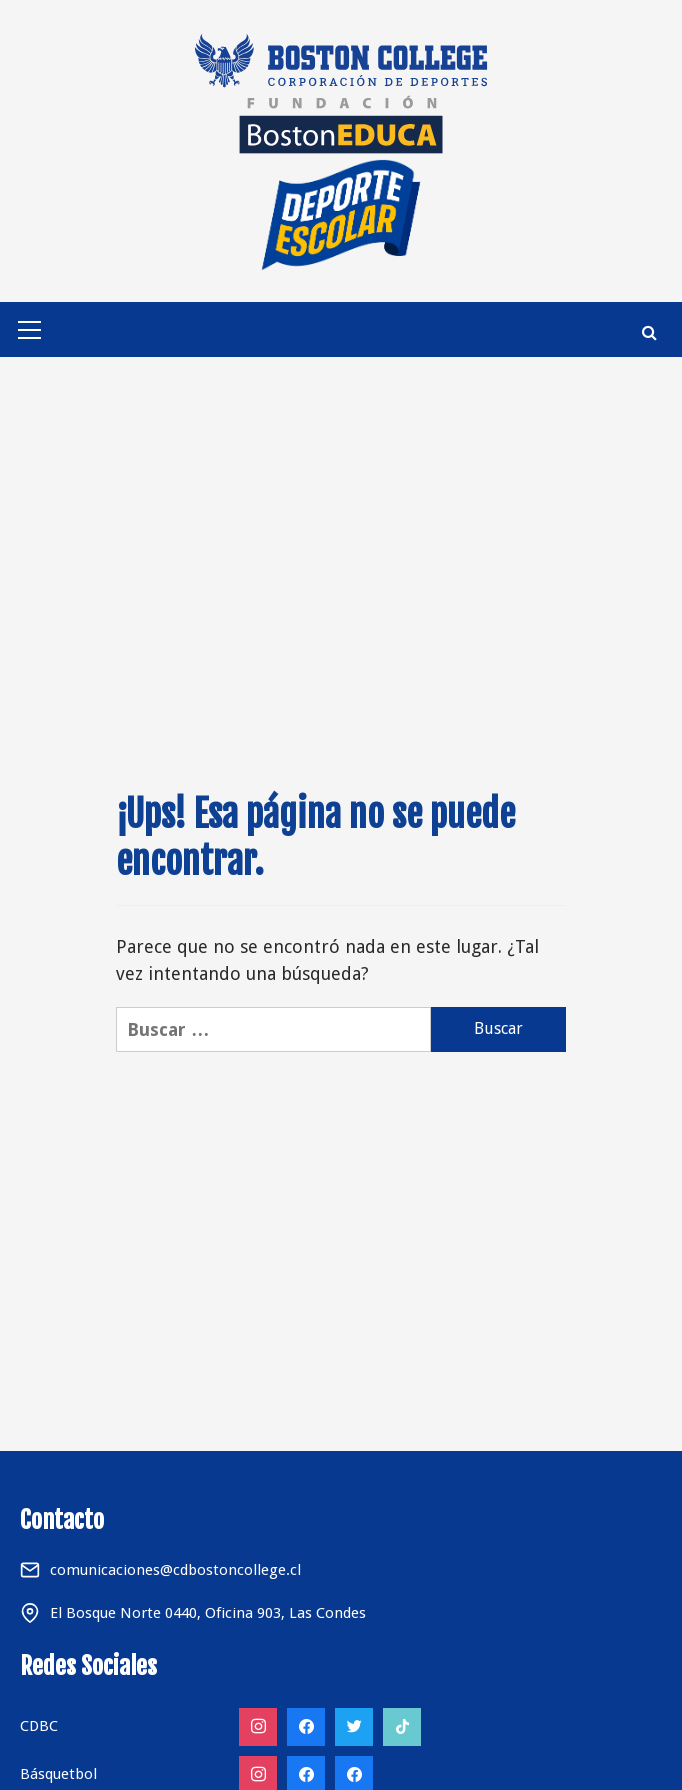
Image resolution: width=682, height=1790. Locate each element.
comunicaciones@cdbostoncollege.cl (175, 1570)
